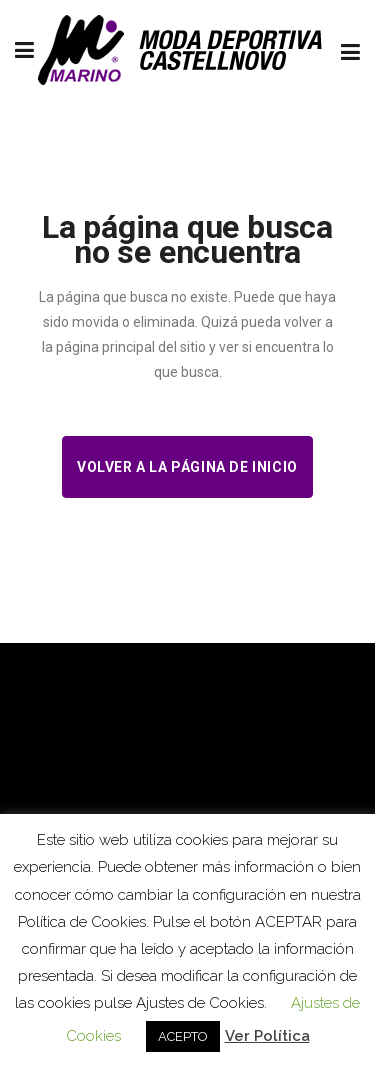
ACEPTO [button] (183, 1036)
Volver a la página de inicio (187, 467)
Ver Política (267, 1036)
